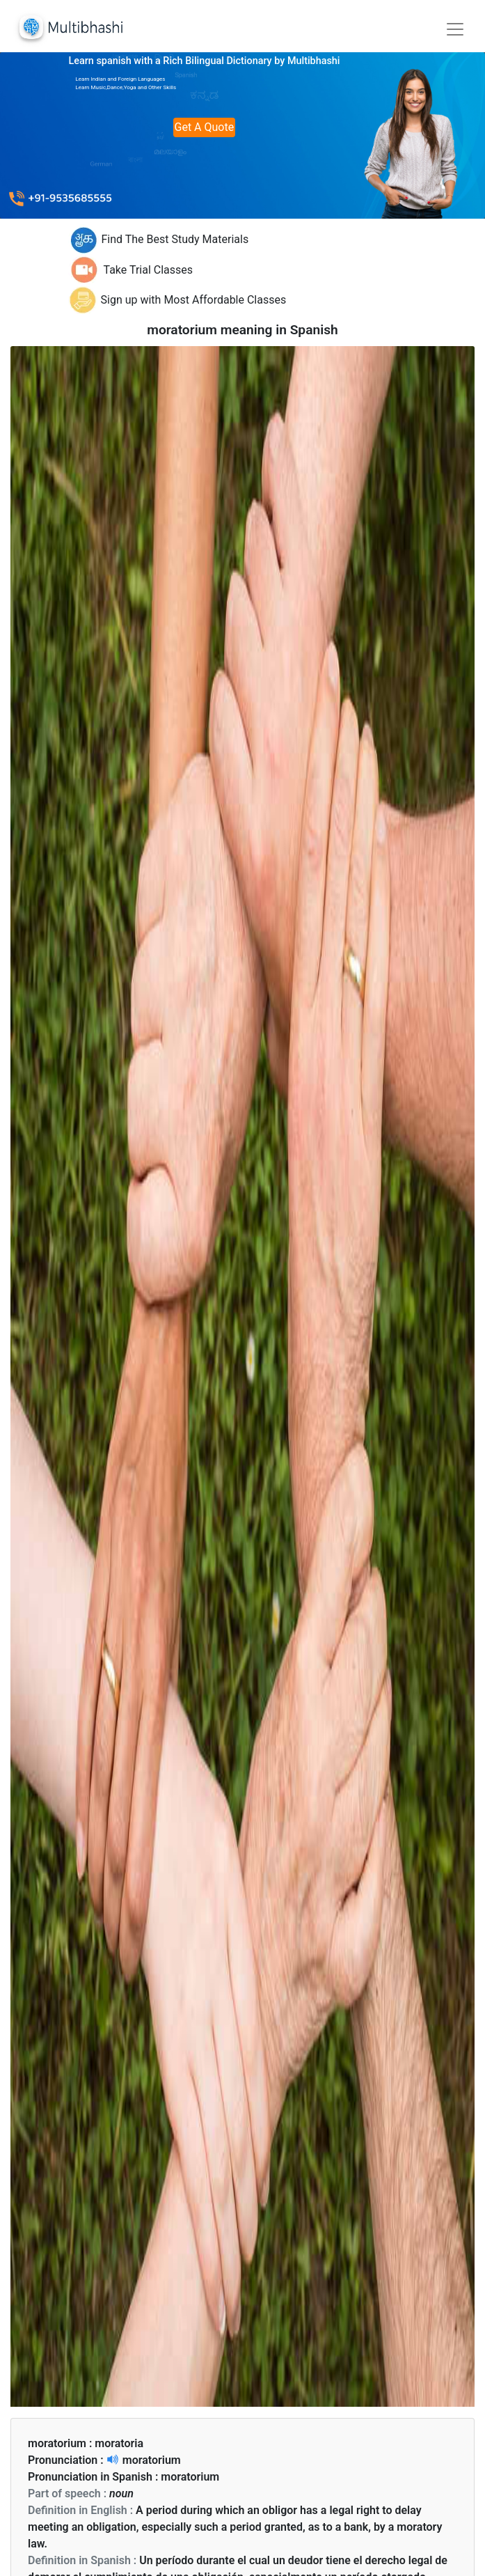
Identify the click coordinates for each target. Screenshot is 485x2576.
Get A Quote (204, 127)
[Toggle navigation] (455, 29)
